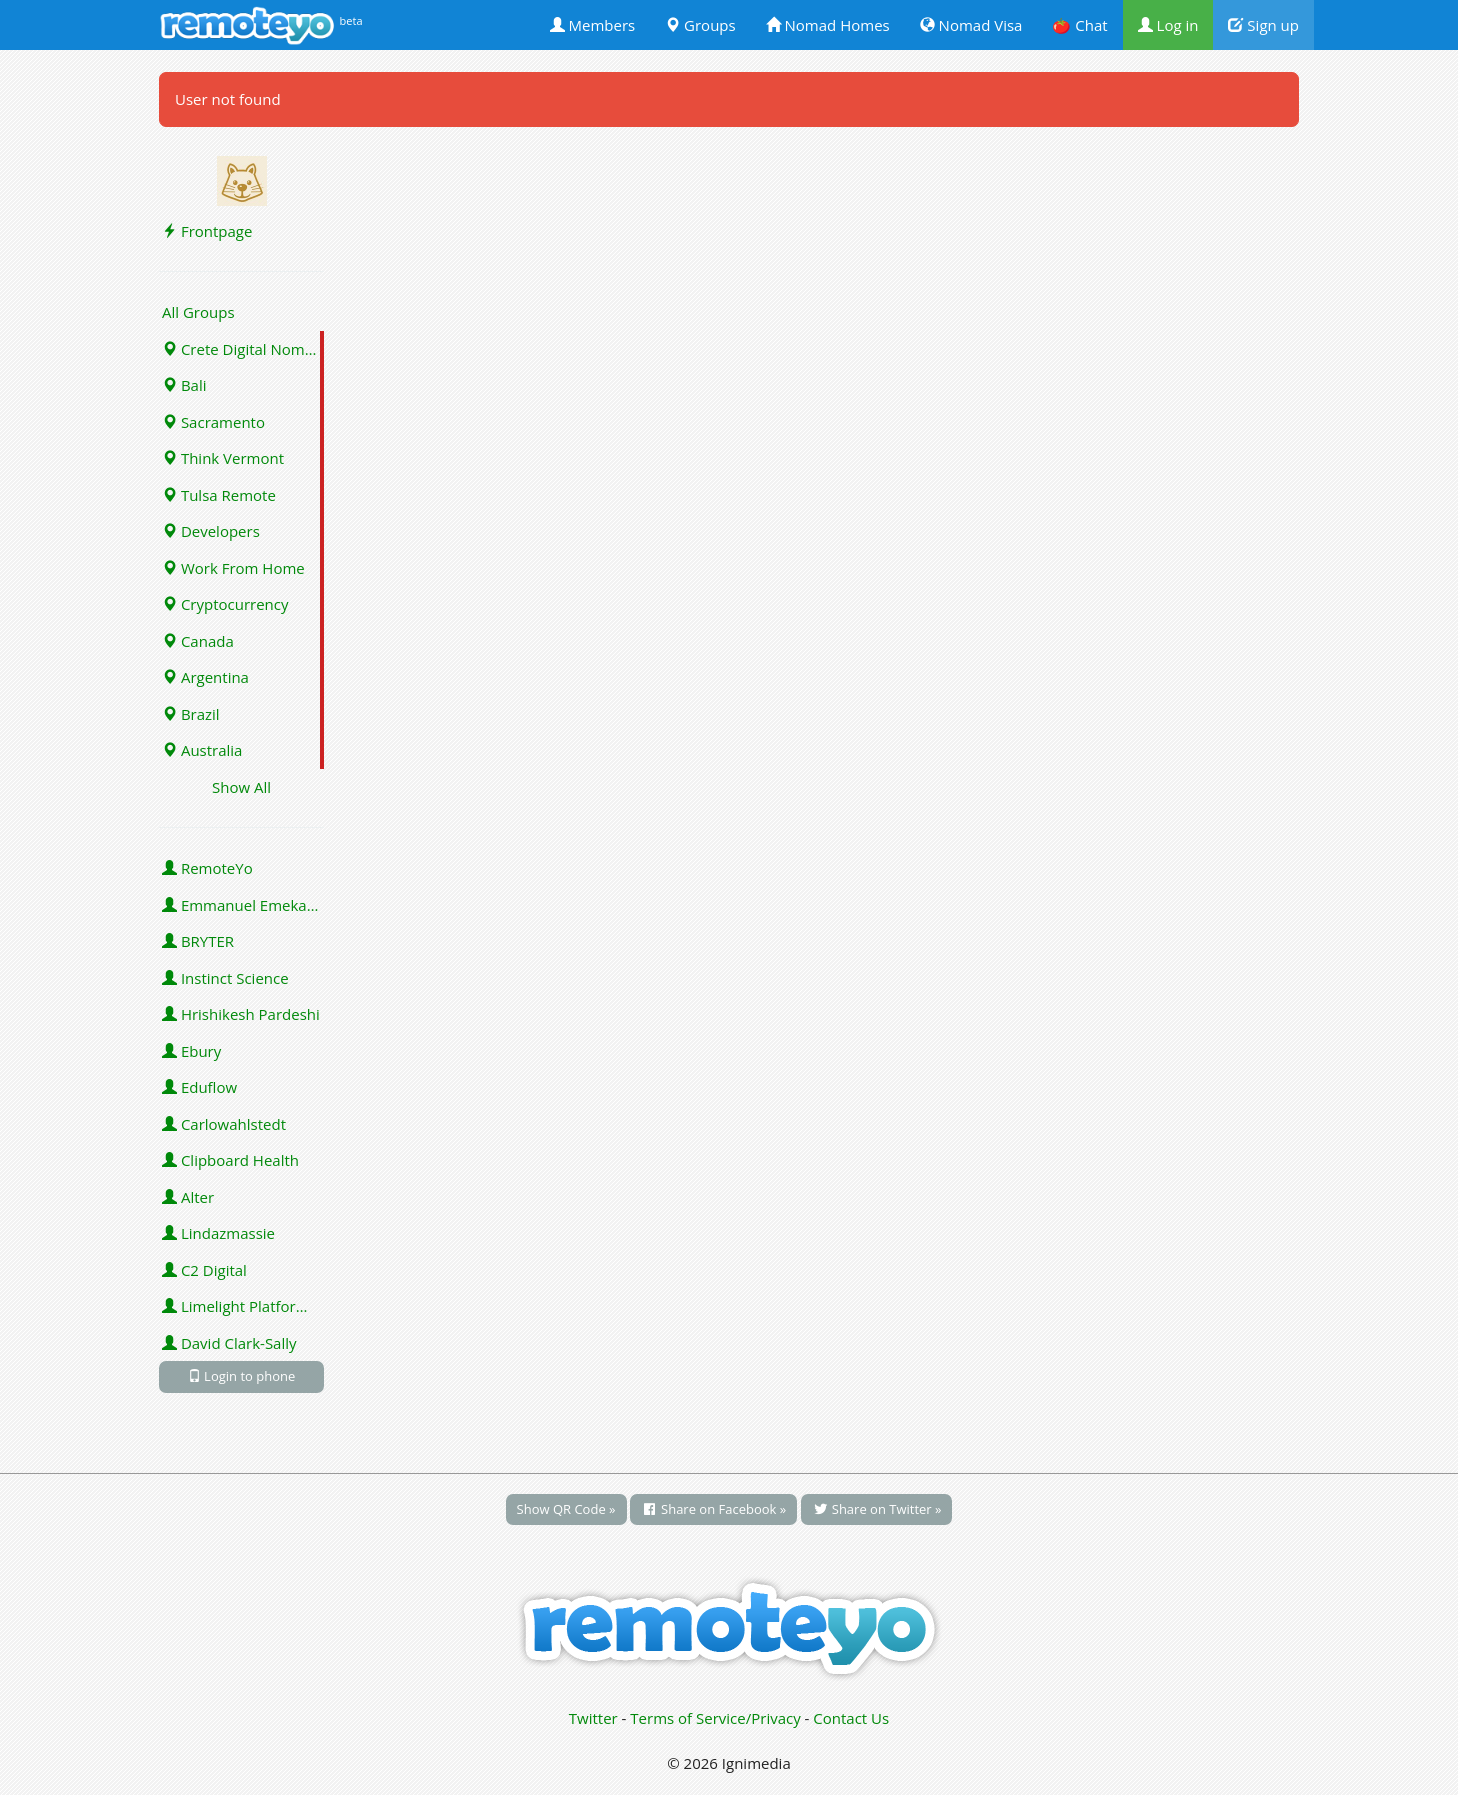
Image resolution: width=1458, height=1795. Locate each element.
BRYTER (198, 941)
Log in (1168, 25)
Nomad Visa (971, 25)
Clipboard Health (230, 1160)
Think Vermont (223, 458)
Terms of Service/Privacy (715, 1718)
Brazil (191, 714)
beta (351, 20)
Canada (198, 641)
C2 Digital (204, 1270)
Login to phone (242, 1376)
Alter (188, 1197)
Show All (241, 787)
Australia (202, 750)
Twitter (593, 1718)
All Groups (198, 312)
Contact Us (851, 1718)
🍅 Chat (1079, 25)
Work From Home (233, 568)
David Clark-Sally (229, 1343)
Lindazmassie (218, 1233)
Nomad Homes (828, 25)
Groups (700, 25)
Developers (211, 531)
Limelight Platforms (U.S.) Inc (243, 1306)
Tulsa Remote (219, 495)
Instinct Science (225, 978)
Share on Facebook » (713, 1509)
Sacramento (213, 422)
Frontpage (207, 231)
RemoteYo (207, 868)
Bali (184, 385)
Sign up (1263, 25)
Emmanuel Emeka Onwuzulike (243, 905)
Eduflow (199, 1087)
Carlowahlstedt (224, 1124)
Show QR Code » (566, 1509)
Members (593, 25)
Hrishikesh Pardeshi (241, 1014)
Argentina (205, 677)
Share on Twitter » (876, 1509)
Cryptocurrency (225, 604)
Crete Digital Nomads (243, 349)
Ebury (191, 1051)
